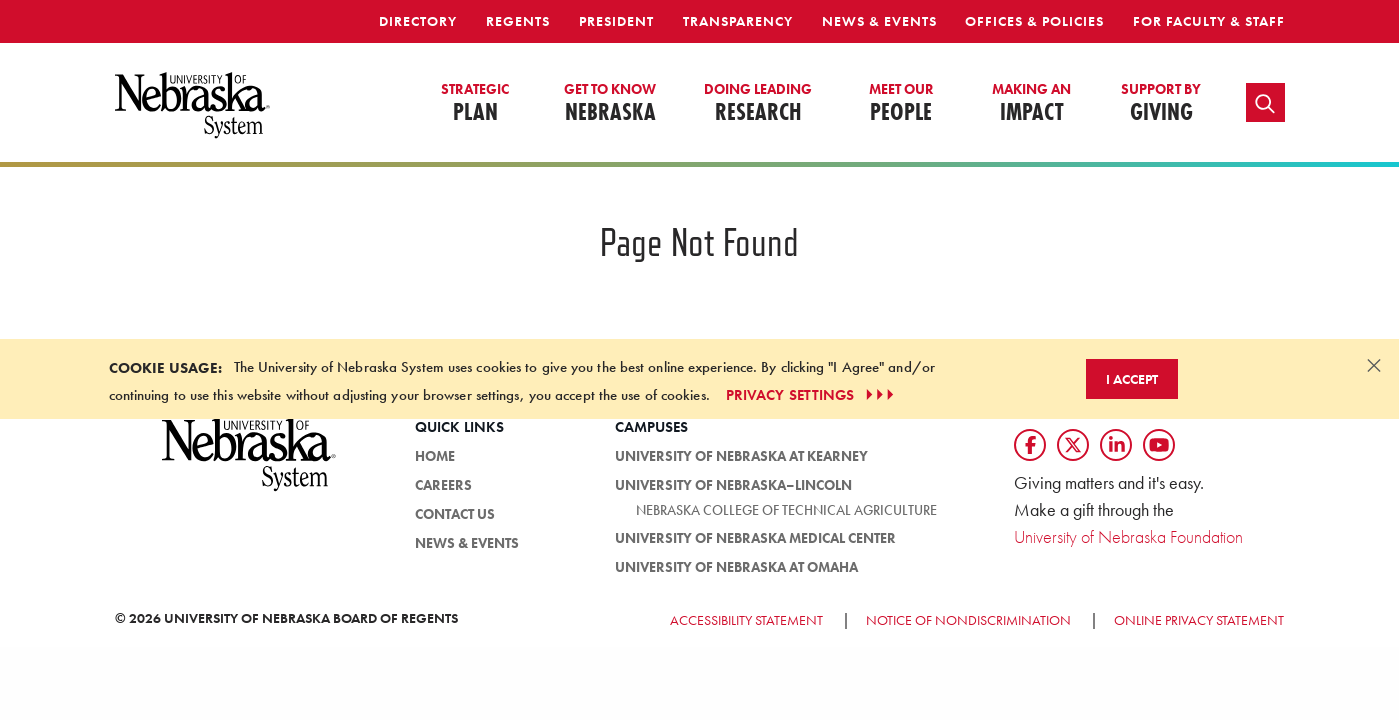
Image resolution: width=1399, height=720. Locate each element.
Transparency (738, 21)
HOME (435, 456)
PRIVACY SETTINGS (812, 395)
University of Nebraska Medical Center (755, 538)
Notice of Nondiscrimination (968, 620)
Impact (1031, 104)
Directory (418, 21)
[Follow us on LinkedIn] (1116, 445)
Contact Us (455, 514)
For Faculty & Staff (1209, 21)
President (616, 21)
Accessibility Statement (746, 620)
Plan (475, 104)
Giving (1161, 104)
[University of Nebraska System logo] (250, 465)
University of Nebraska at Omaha (736, 567)
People (901, 104)
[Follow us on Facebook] (1030, 445)
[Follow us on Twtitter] (1073, 445)
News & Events (879, 21)
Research (758, 104)
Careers (443, 485)
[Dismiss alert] (1374, 365)
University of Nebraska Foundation (1128, 536)
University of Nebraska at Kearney (741, 456)
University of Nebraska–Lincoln (733, 485)
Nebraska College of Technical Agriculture (786, 510)
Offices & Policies (1034, 21)
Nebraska (610, 104)
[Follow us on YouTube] (1159, 445)
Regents (518, 21)
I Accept (1132, 379)
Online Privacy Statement (1199, 620)
